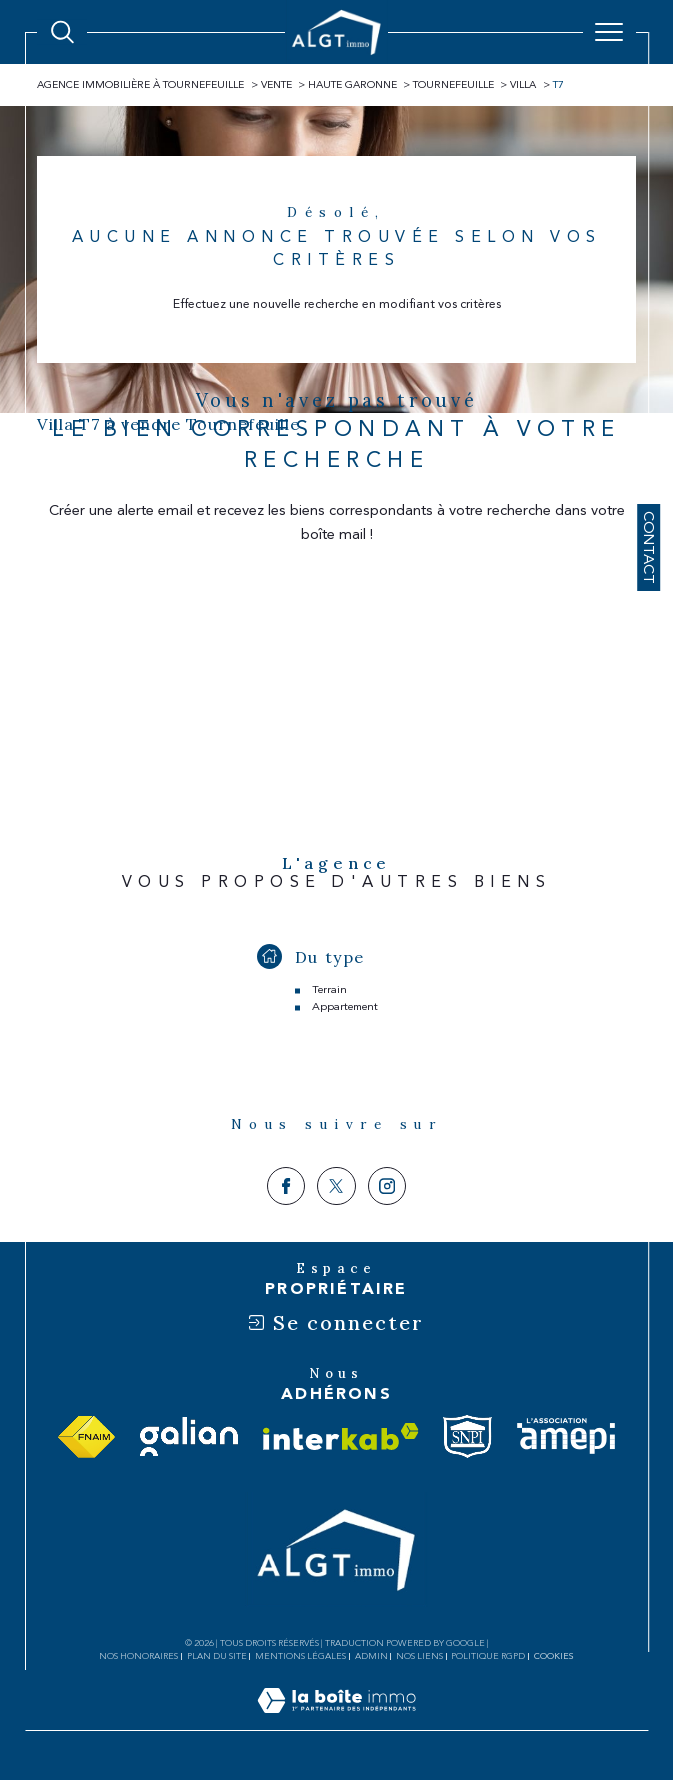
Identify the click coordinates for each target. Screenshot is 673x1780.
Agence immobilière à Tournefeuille (140, 85)
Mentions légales (300, 1656)
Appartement (345, 1006)
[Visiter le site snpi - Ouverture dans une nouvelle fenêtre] (467, 1436)
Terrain (329, 989)
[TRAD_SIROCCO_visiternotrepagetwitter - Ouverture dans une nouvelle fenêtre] (336, 1186)
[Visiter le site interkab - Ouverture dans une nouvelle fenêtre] (341, 1436)
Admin (371, 1656)
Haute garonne (352, 85)
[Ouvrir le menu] (609, 32)
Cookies (554, 1656)
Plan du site (217, 1656)
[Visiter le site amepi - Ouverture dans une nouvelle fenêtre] (566, 1436)
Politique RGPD (488, 1656)
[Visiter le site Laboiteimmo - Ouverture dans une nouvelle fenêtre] (336, 1721)
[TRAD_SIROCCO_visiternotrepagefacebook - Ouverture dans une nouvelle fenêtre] (286, 1186)
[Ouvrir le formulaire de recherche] (62, 32)
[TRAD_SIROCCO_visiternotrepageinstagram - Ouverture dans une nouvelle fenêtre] (387, 1186)
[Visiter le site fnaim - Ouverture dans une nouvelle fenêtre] (86, 1437)
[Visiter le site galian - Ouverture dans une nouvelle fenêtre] (189, 1436)
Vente (276, 85)
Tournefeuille (453, 85)
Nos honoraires (138, 1656)
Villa (523, 85)
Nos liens (419, 1656)
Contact (648, 547)
